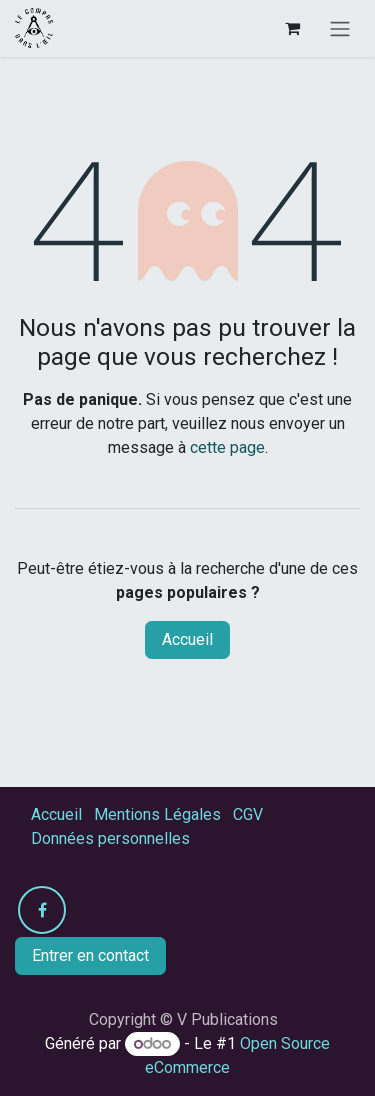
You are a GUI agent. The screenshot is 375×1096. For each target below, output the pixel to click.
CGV (248, 814)
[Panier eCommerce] (292, 28)
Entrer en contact (90, 955)
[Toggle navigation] (340, 28)
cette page (227, 447)
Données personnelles (110, 838)
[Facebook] (42, 910)
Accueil (187, 639)
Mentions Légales (157, 814)
